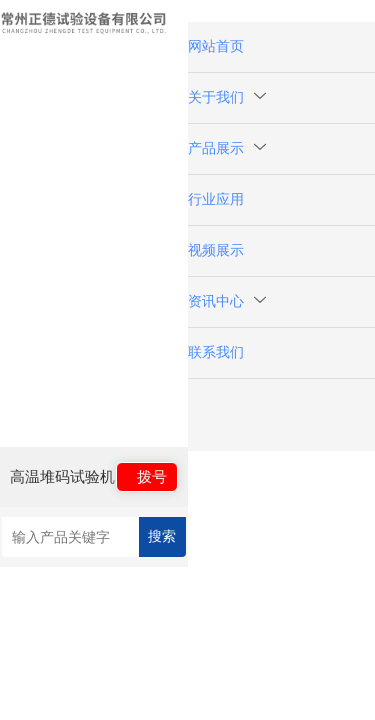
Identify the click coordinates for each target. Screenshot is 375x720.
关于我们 (227, 97)
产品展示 (227, 148)
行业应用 (216, 199)
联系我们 (216, 352)
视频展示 (216, 250)
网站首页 (216, 46)
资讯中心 (227, 301)
